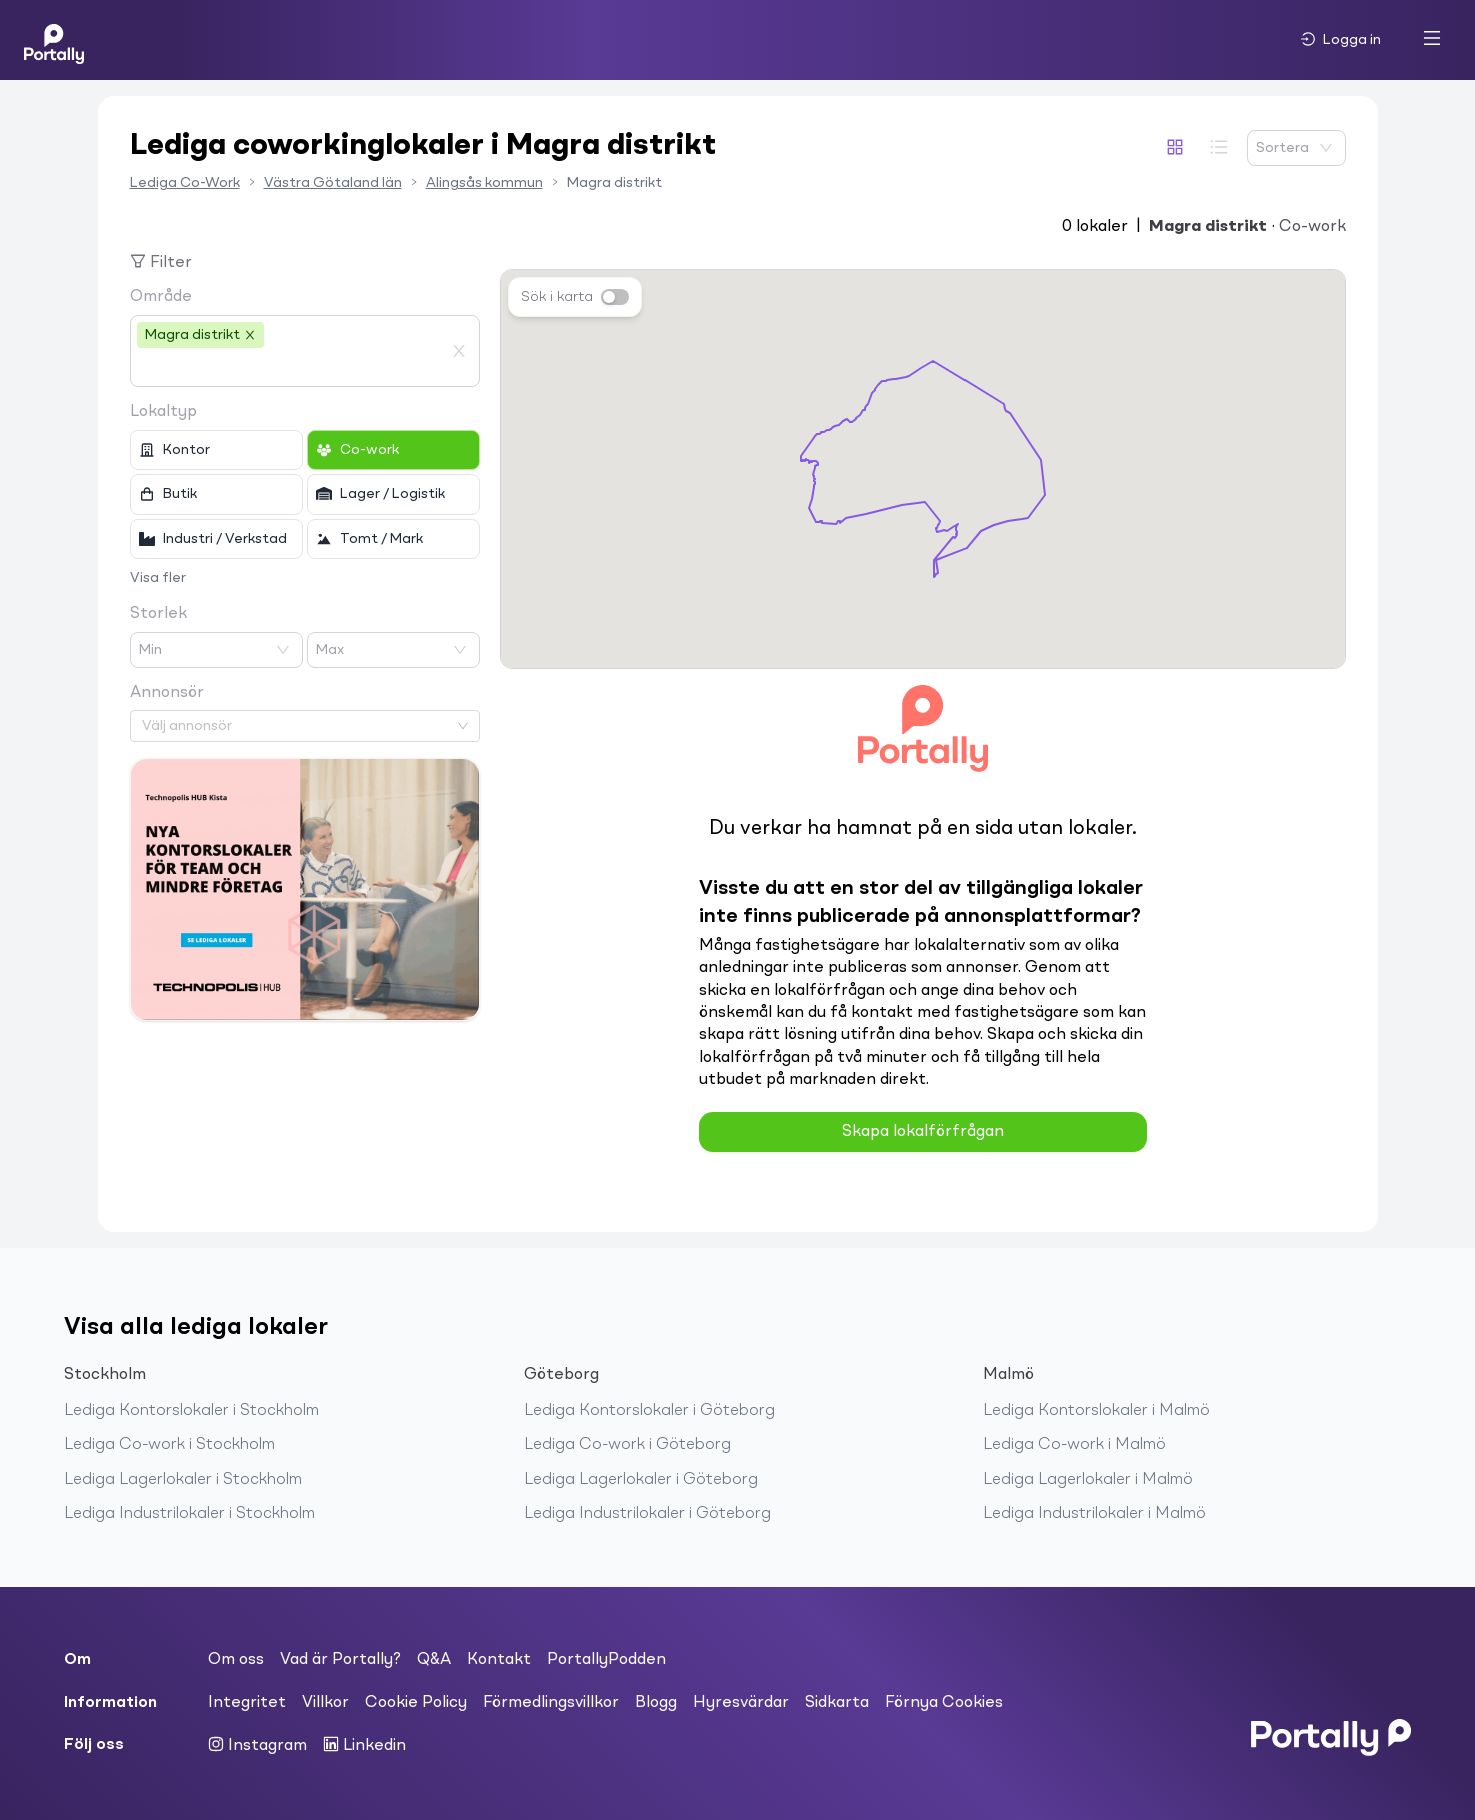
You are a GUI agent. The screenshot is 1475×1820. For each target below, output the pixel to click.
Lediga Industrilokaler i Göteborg (647, 1514)
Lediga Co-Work (185, 183)
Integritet (247, 1703)
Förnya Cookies (944, 1703)
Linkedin (364, 1745)
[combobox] (290, 368)
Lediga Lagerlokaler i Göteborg (641, 1480)
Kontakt (499, 1660)
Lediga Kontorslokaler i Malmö (1096, 1411)
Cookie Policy (416, 1703)
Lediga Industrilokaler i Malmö (1094, 1514)
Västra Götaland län (333, 183)
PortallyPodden (606, 1660)
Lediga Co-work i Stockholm (169, 1445)
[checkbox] (216, 450)
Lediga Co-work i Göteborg (627, 1445)
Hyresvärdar (741, 1703)
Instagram (257, 1745)
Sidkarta (837, 1703)
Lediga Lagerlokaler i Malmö (1088, 1480)
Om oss (236, 1660)
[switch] (615, 297)
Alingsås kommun (484, 183)
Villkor (325, 1703)
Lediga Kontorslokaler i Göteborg (649, 1411)
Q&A (434, 1660)
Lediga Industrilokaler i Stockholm (189, 1514)
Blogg (656, 1703)
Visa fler (158, 578)
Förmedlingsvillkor (551, 1703)
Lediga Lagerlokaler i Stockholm (183, 1480)
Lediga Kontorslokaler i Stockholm (191, 1411)
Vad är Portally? (340, 1660)
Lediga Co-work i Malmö (1074, 1445)
